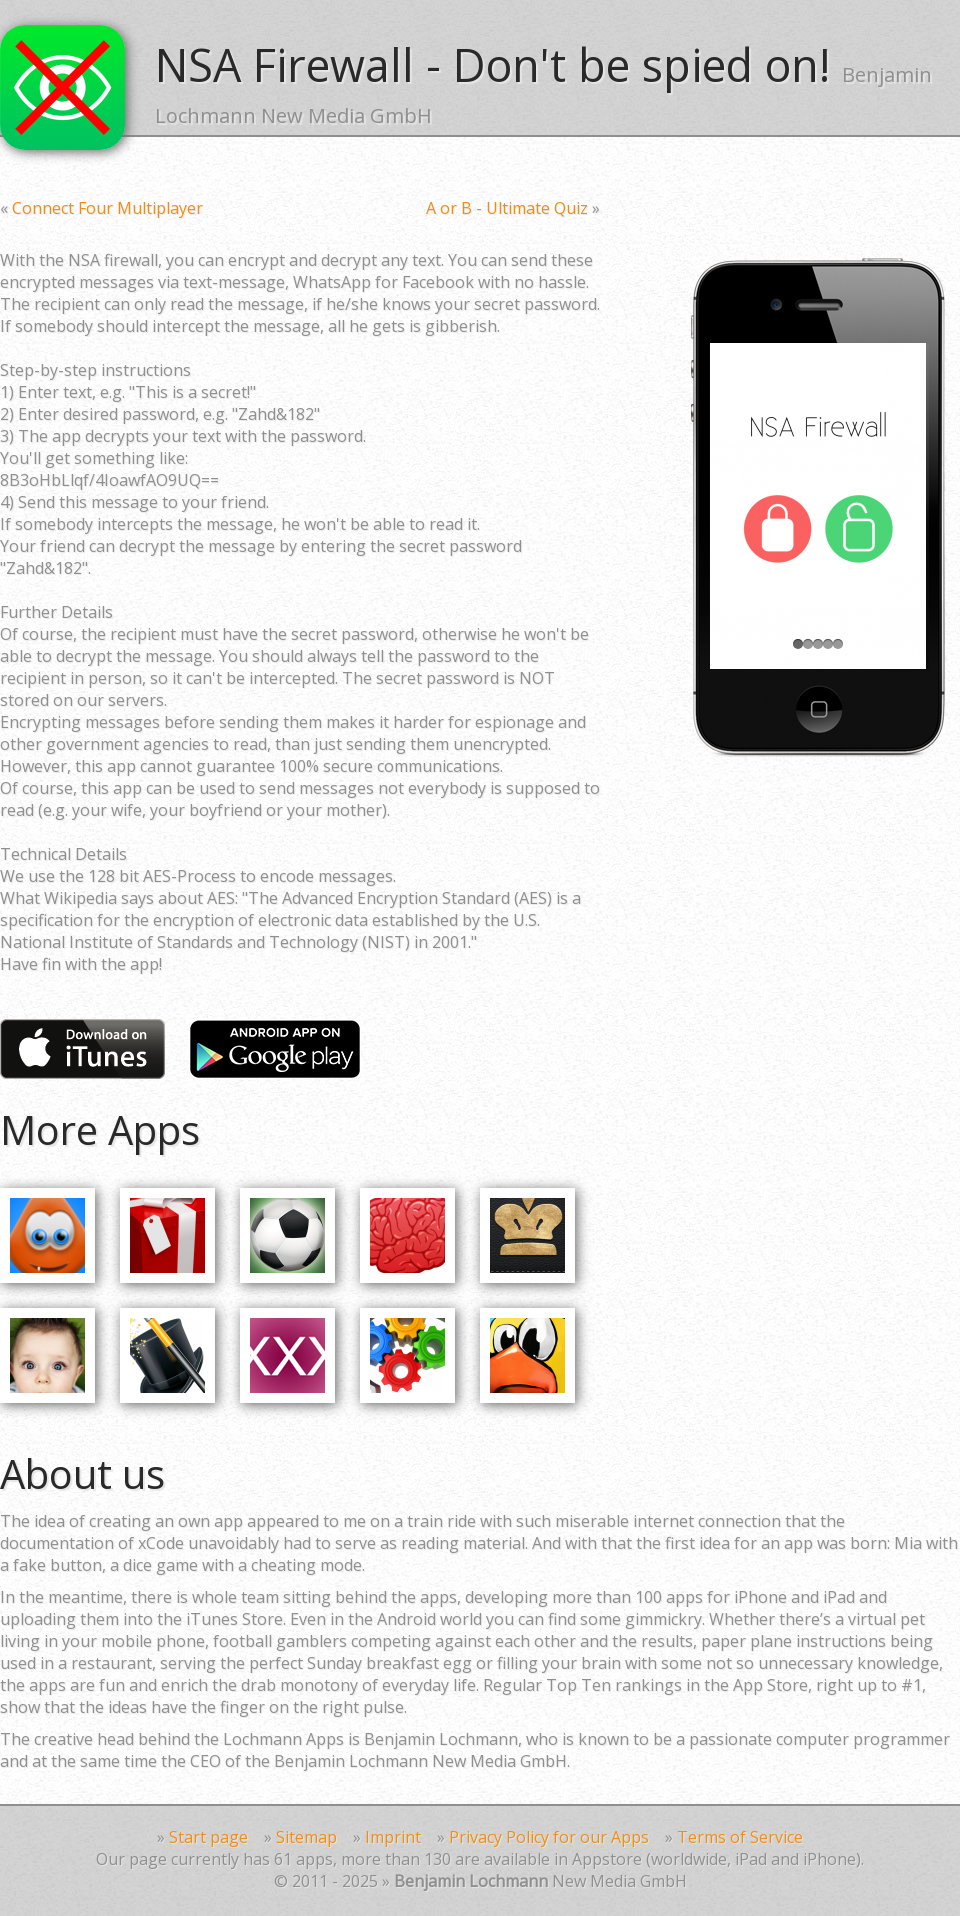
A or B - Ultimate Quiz (507, 208)
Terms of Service (740, 1837)
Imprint (393, 1837)
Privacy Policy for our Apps (549, 1837)
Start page (208, 1837)
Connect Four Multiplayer (107, 208)
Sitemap (306, 1837)
